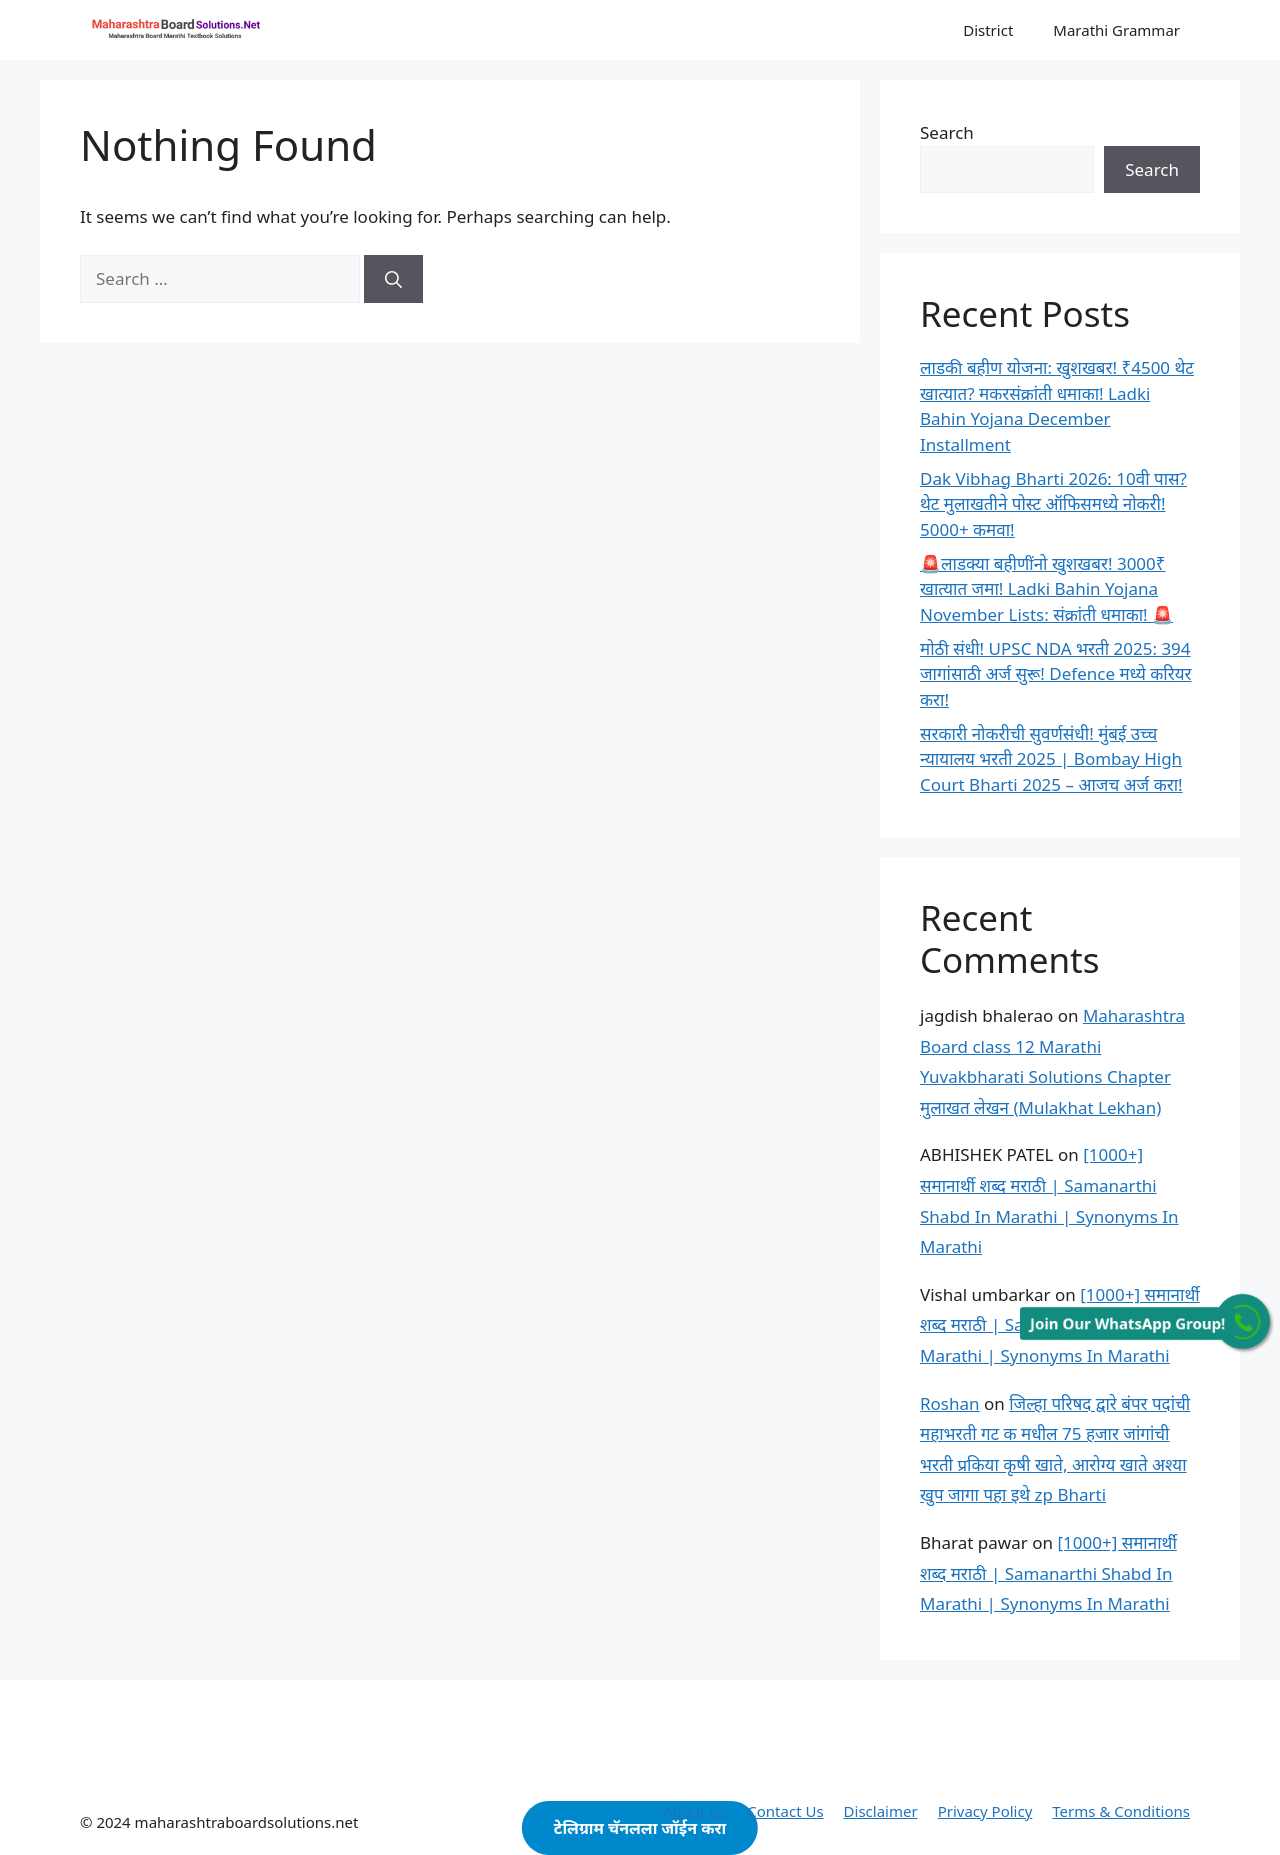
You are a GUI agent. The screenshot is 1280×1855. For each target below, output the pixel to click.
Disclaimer (881, 1811)
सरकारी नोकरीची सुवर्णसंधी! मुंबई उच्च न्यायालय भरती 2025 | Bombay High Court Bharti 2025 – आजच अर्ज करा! (1051, 759)
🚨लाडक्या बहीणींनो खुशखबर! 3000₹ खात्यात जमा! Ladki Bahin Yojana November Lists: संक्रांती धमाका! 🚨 (1046, 589)
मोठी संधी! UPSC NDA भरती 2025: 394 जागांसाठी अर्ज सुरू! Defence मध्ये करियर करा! (1055, 674)
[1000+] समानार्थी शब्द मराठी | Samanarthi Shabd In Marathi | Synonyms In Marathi (1048, 1573)
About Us (695, 1811)
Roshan (950, 1403)
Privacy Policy (985, 1811)
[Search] (393, 279)
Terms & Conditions (1121, 1811)
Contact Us (785, 1811)
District (988, 30)
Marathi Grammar (1116, 30)
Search (947, 132)
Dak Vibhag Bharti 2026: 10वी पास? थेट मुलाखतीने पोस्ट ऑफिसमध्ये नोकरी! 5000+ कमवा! (1053, 504)
